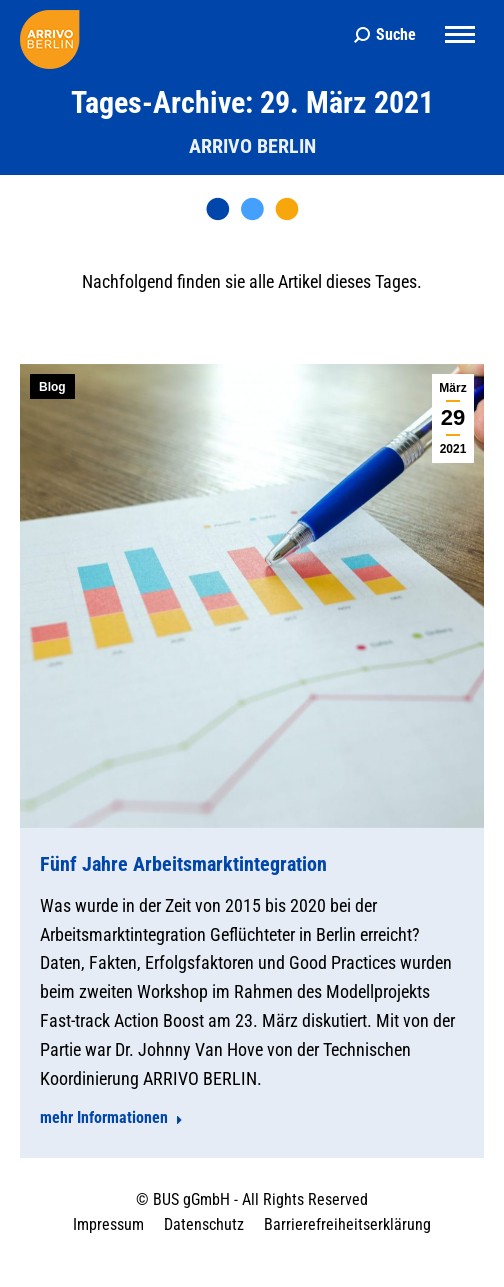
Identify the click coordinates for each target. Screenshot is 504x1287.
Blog (52, 387)
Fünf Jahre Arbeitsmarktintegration (183, 864)
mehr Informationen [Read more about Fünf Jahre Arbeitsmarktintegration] (111, 1117)
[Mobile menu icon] (460, 34)
